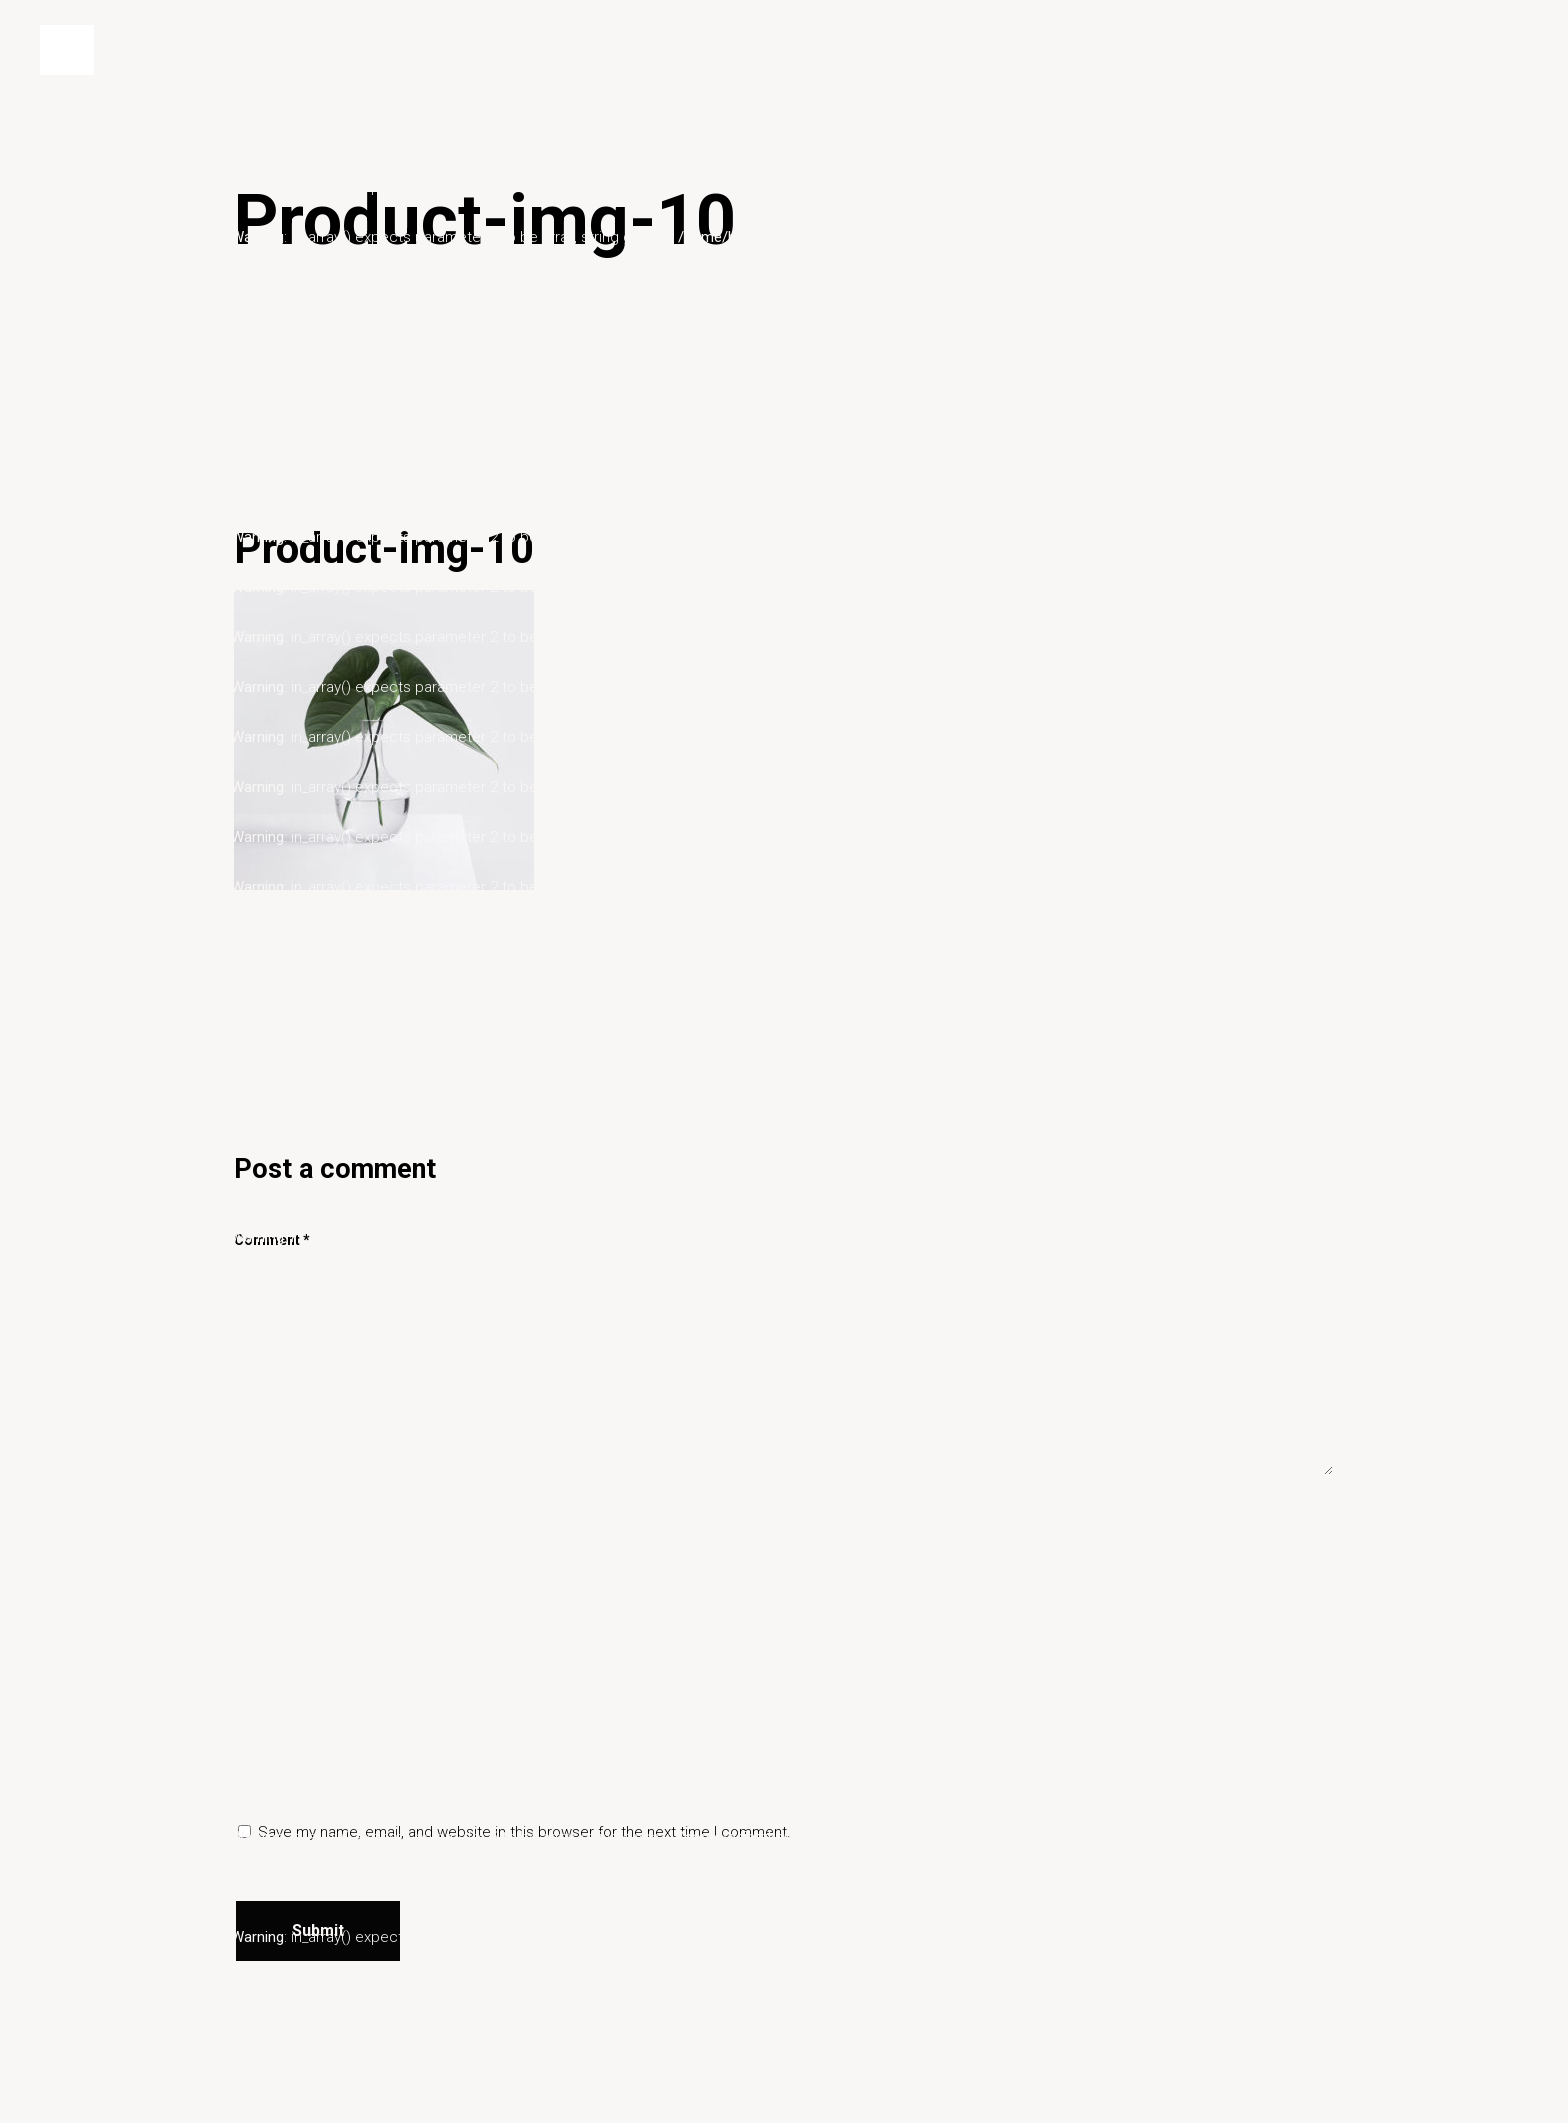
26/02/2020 (272, 507)
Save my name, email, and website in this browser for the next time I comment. (524, 1832)
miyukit (330, 934)
